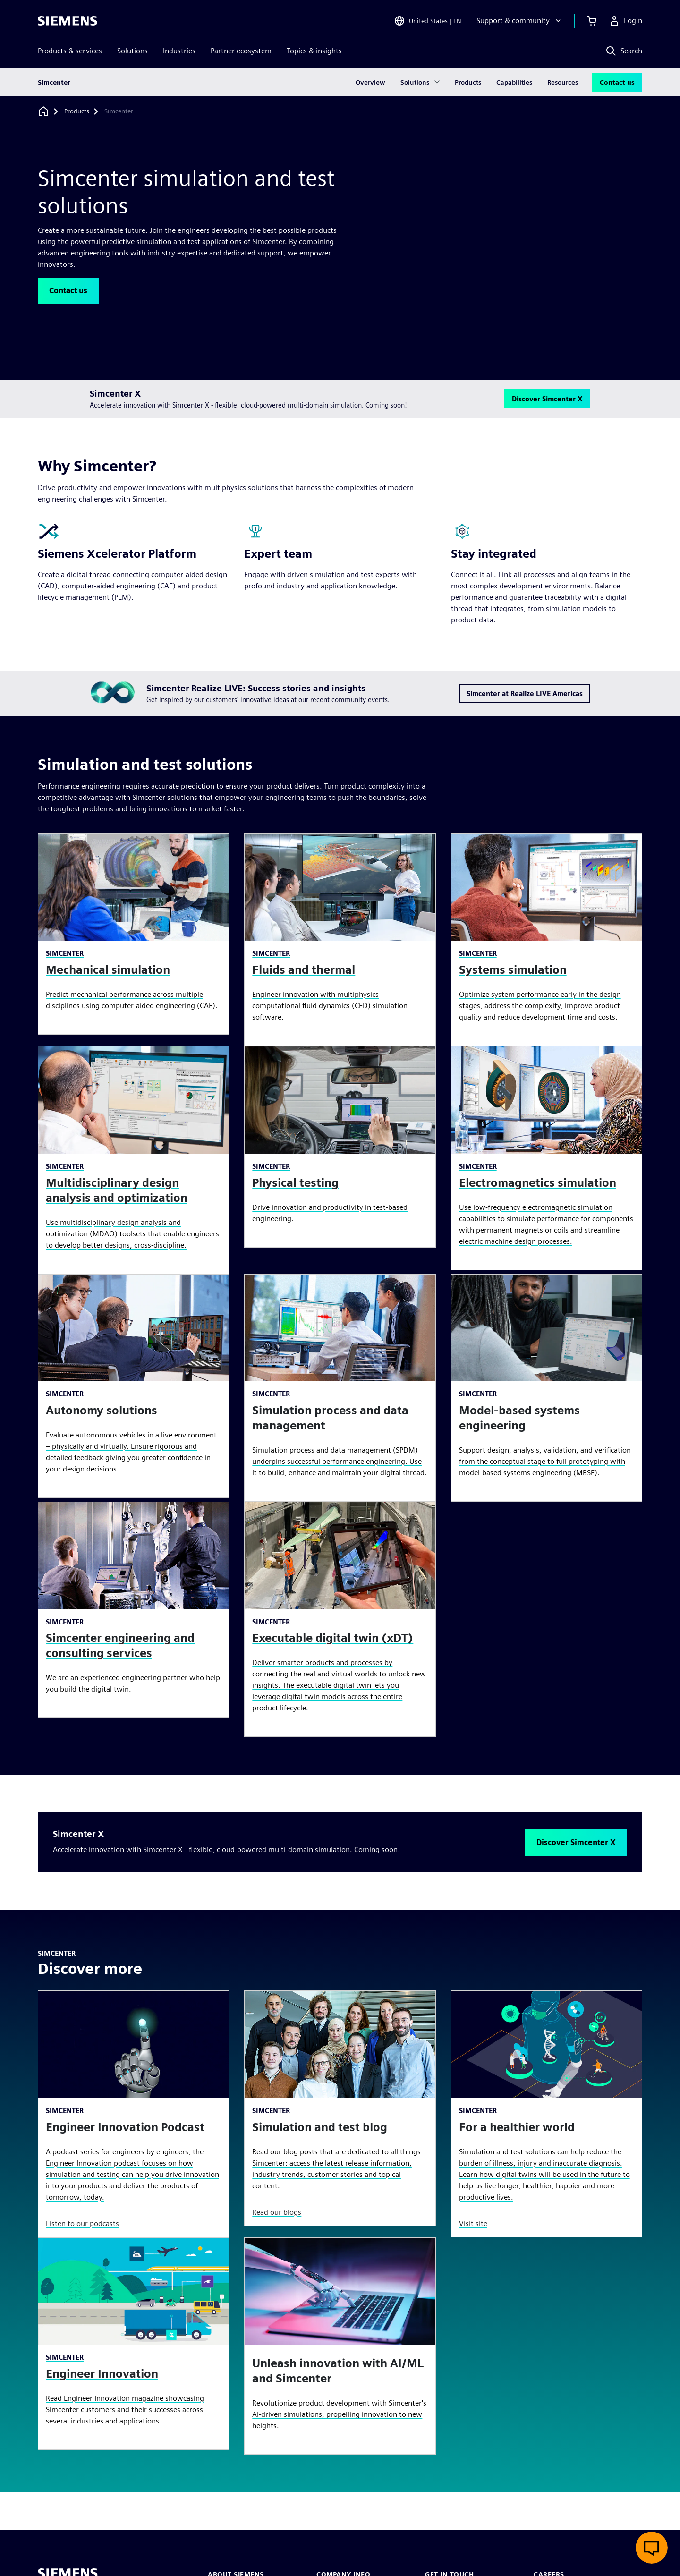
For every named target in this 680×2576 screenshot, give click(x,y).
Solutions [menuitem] (132, 50)
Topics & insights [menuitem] (314, 50)
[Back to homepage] (43, 111)
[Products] (76, 111)
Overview (370, 82)
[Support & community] (520, 20)
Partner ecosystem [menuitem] (241, 50)
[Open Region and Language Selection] (427, 20)
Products (468, 82)
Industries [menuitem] (179, 50)
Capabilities (514, 82)
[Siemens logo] (67, 21)
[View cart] (591, 20)
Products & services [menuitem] (70, 50)
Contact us (617, 82)
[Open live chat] (651, 2547)
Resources (562, 82)
